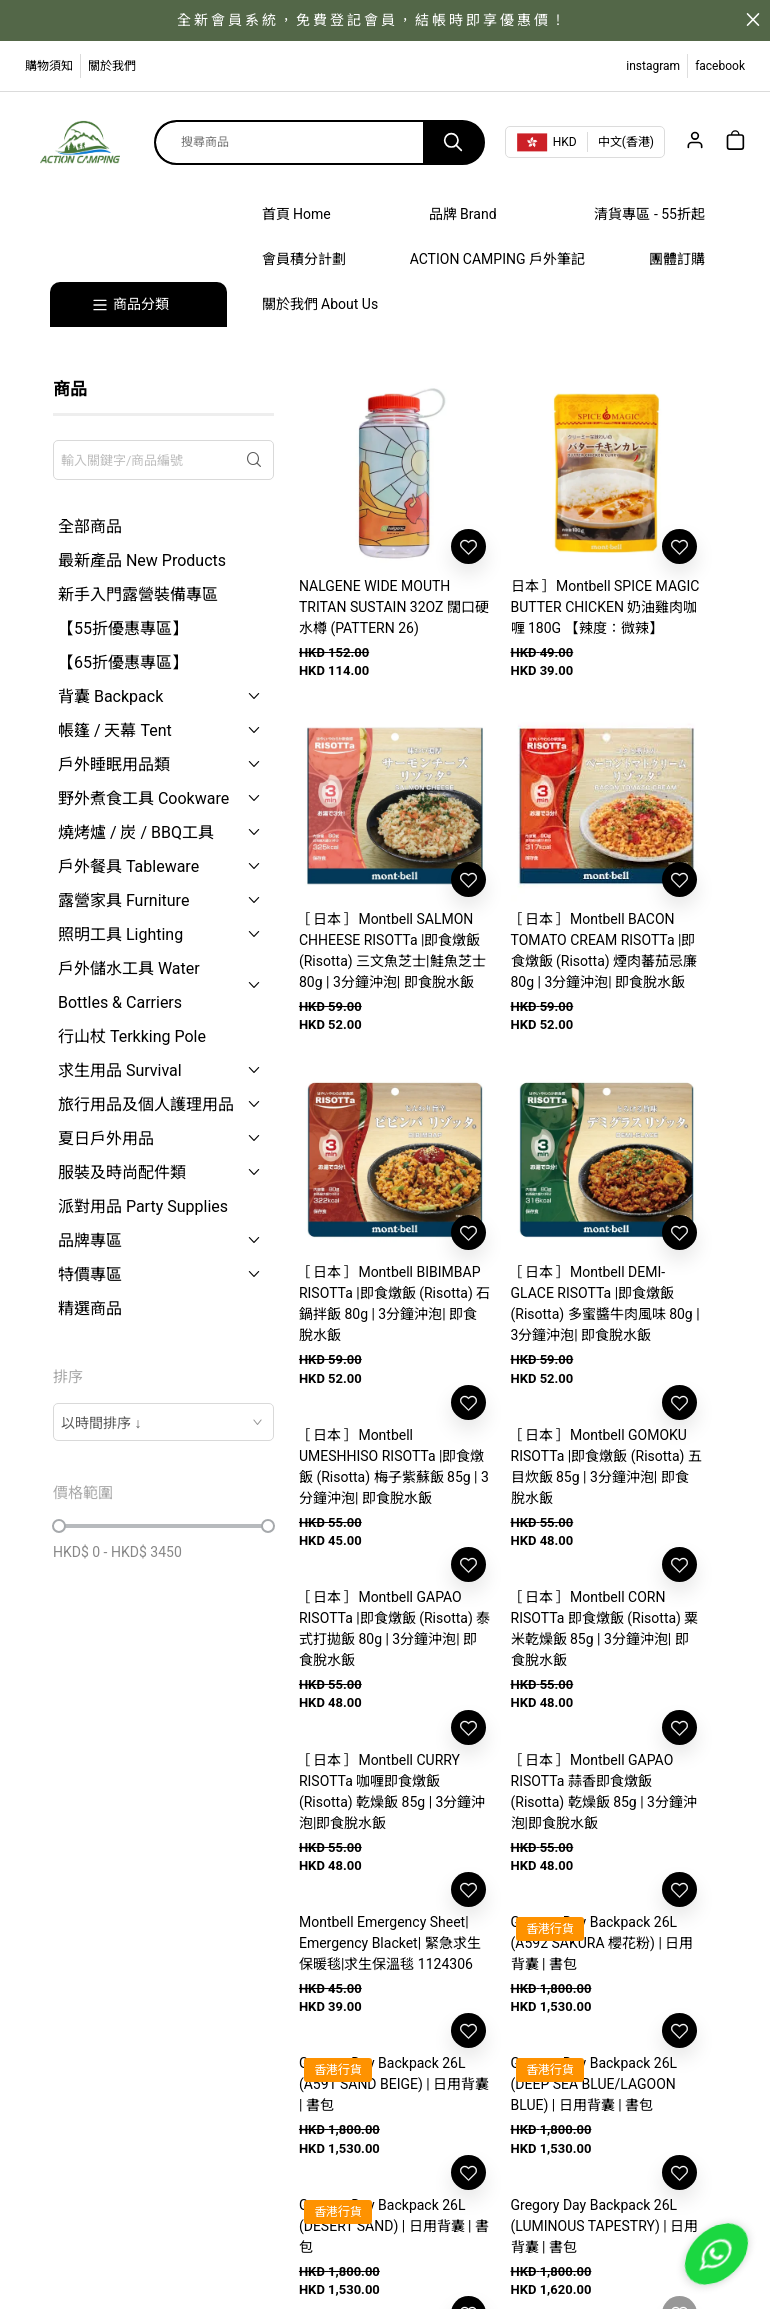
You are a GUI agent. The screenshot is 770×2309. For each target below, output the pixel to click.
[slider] (59, 1526)
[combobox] (163, 1422)
